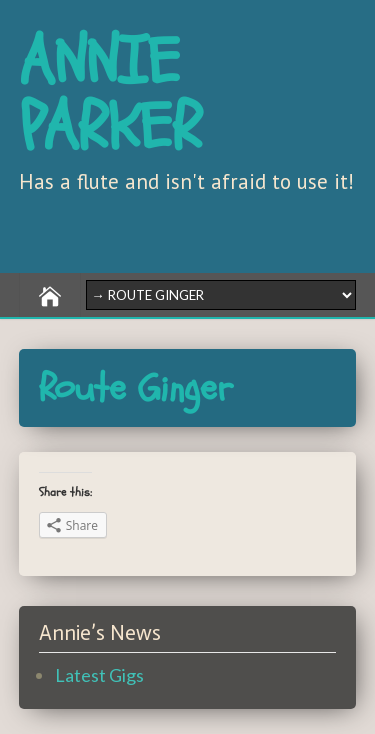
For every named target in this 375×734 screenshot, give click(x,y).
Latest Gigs (99, 675)
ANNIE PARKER (110, 95)
